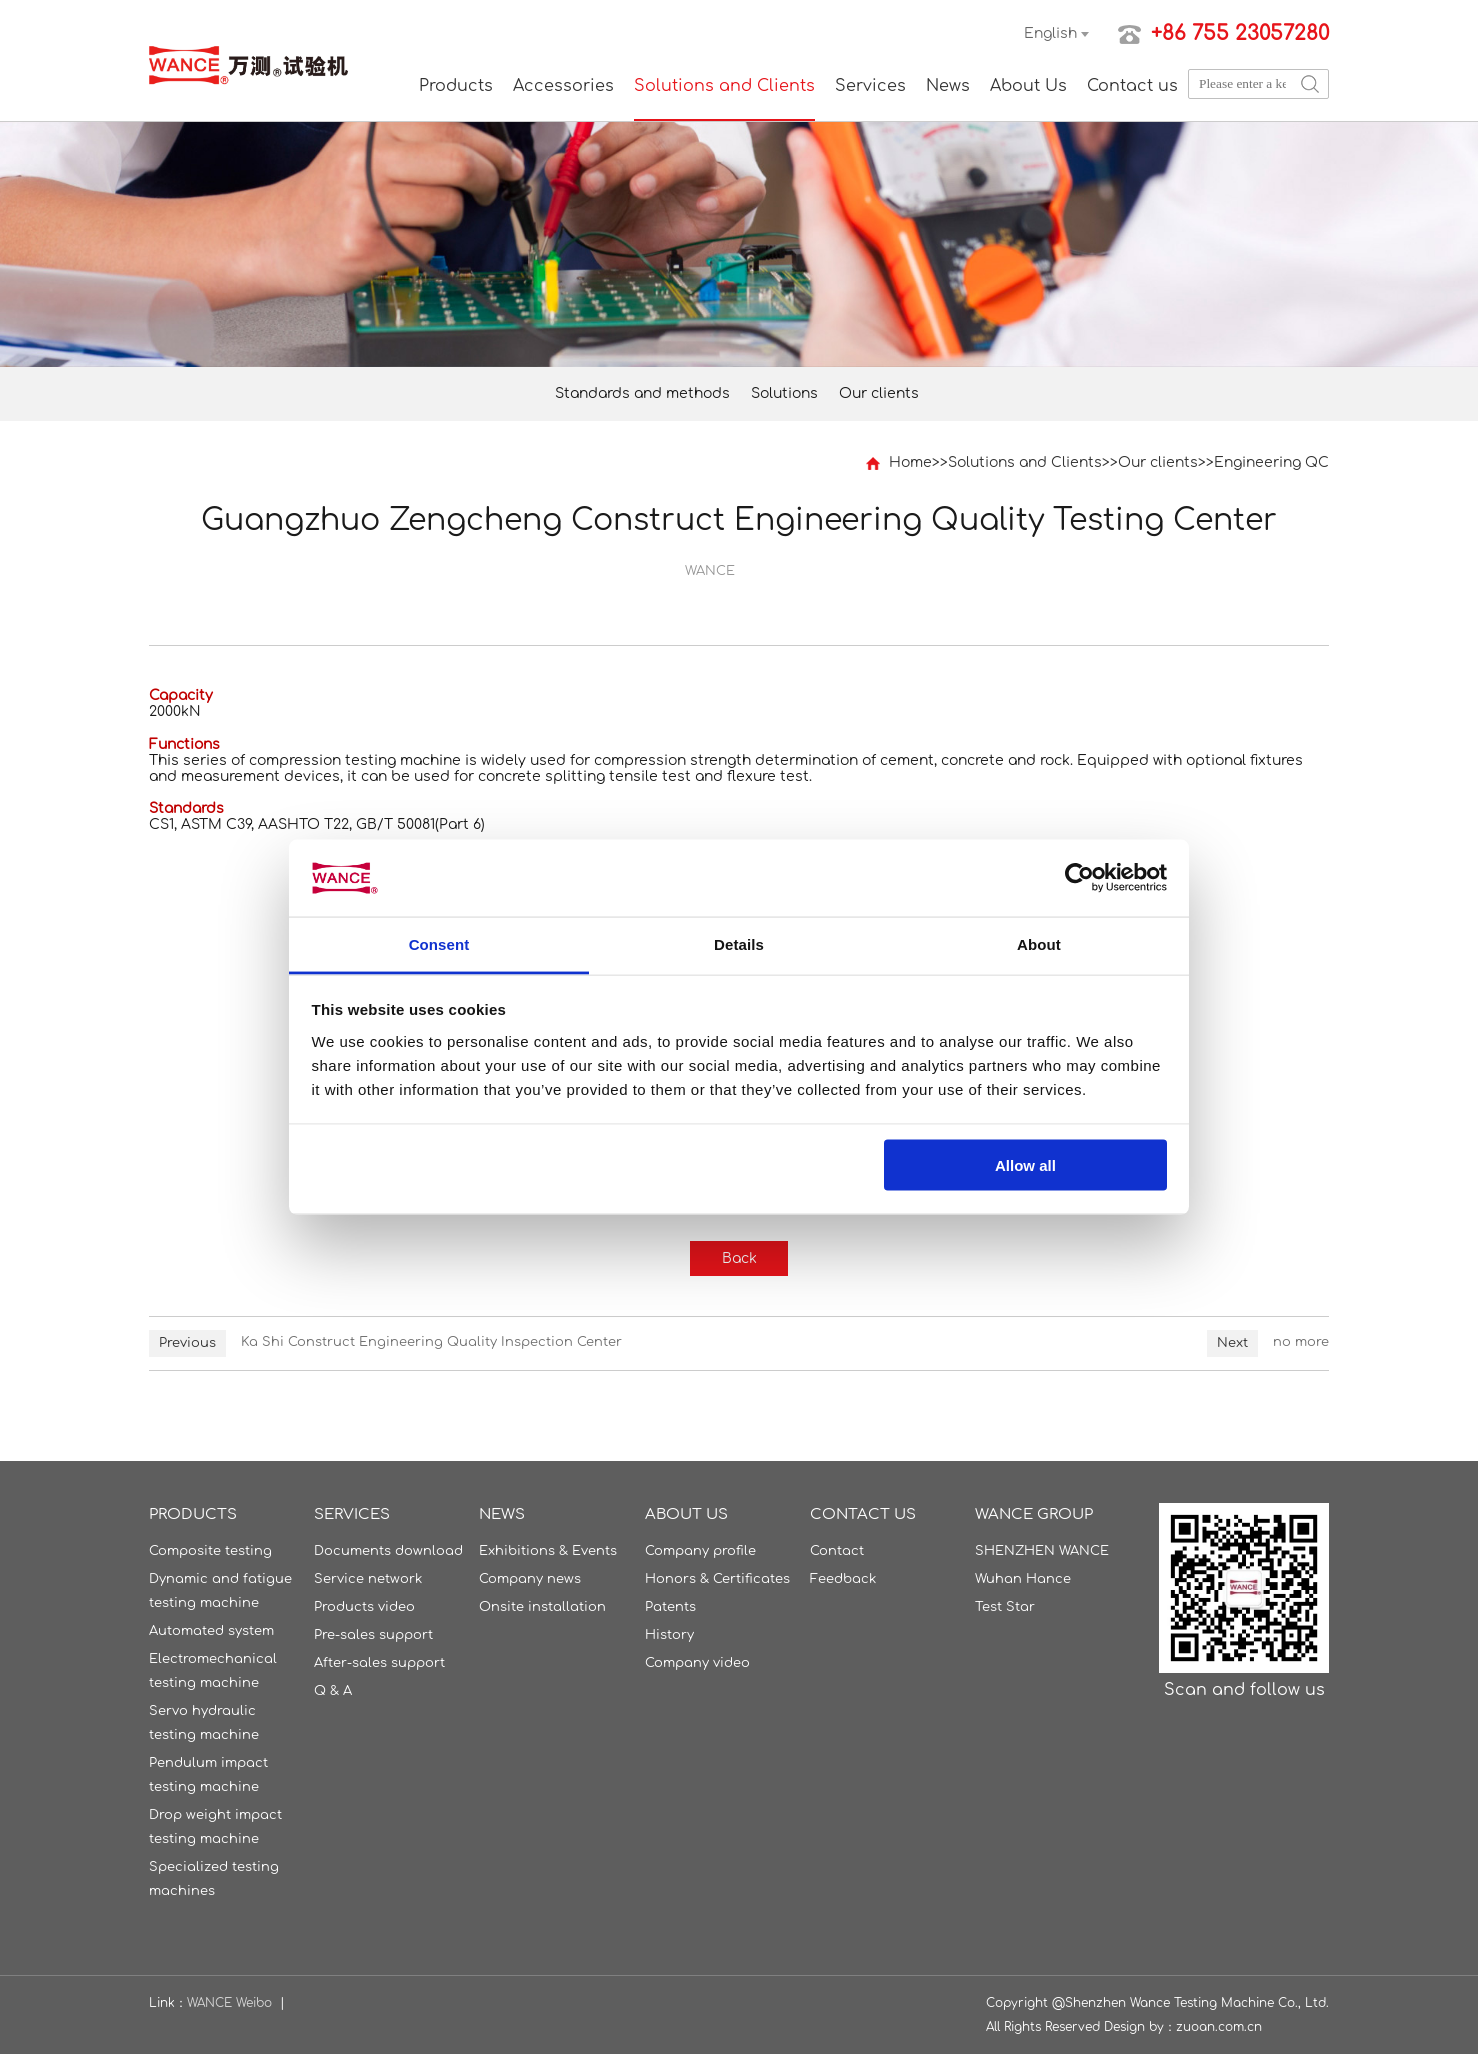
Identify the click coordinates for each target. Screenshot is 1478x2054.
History (669, 1635)
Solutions (784, 393)
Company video (697, 1663)
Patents (670, 1607)
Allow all (1025, 1165)
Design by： (1140, 2027)
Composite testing (210, 1551)
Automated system (211, 1631)
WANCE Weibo (229, 2003)
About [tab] (1039, 943)
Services (870, 86)
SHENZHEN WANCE (1042, 1551)
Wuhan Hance (1023, 1579)
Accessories (563, 86)
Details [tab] (739, 943)
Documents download (388, 1551)
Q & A (333, 1691)
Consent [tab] (439, 943)
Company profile (700, 1551)
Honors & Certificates (717, 1579)
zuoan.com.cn (1219, 2027)
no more (1301, 1342)
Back (739, 1258)
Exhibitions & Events (548, 1551)
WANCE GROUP (1034, 1514)
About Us (1028, 86)
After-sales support (379, 1663)
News (948, 86)
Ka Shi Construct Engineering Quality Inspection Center (431, 1342)
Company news (530, 1579)
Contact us (1132, 86)
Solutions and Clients (724, 86)
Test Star (1005, 1607)
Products (456, 86)
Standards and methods (642, 393)
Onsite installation (542, 1607)
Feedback (843, 1579)
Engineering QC (1271, 462)
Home (910, 462)
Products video (364, 1607)
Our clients (879, 393)
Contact (837, 1551)
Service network (368, 1579)
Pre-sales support (373, 1635)
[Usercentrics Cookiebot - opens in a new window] (1079, 878)
